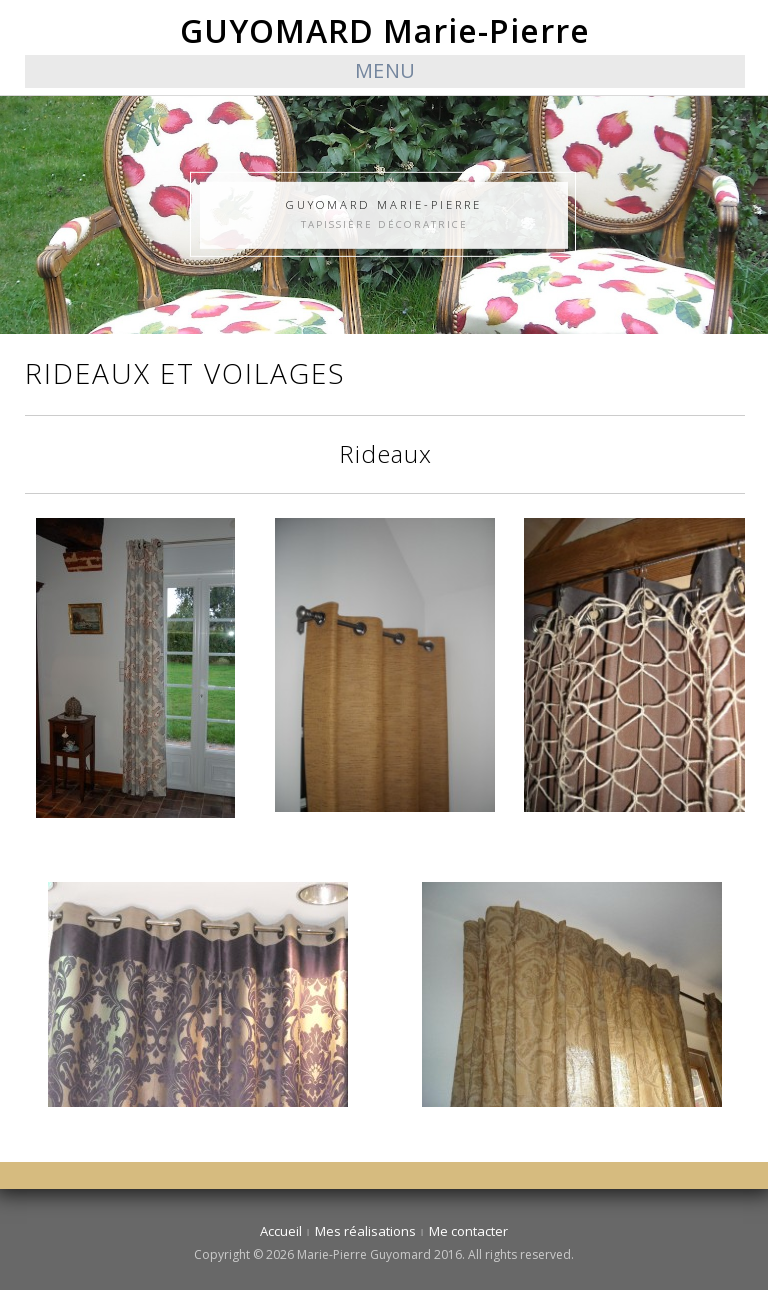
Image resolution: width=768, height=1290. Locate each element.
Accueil (281, 1231)
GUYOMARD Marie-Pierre (385, 30)
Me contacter (468, 1231)
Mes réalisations (365, 1231)
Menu (385, 70)
